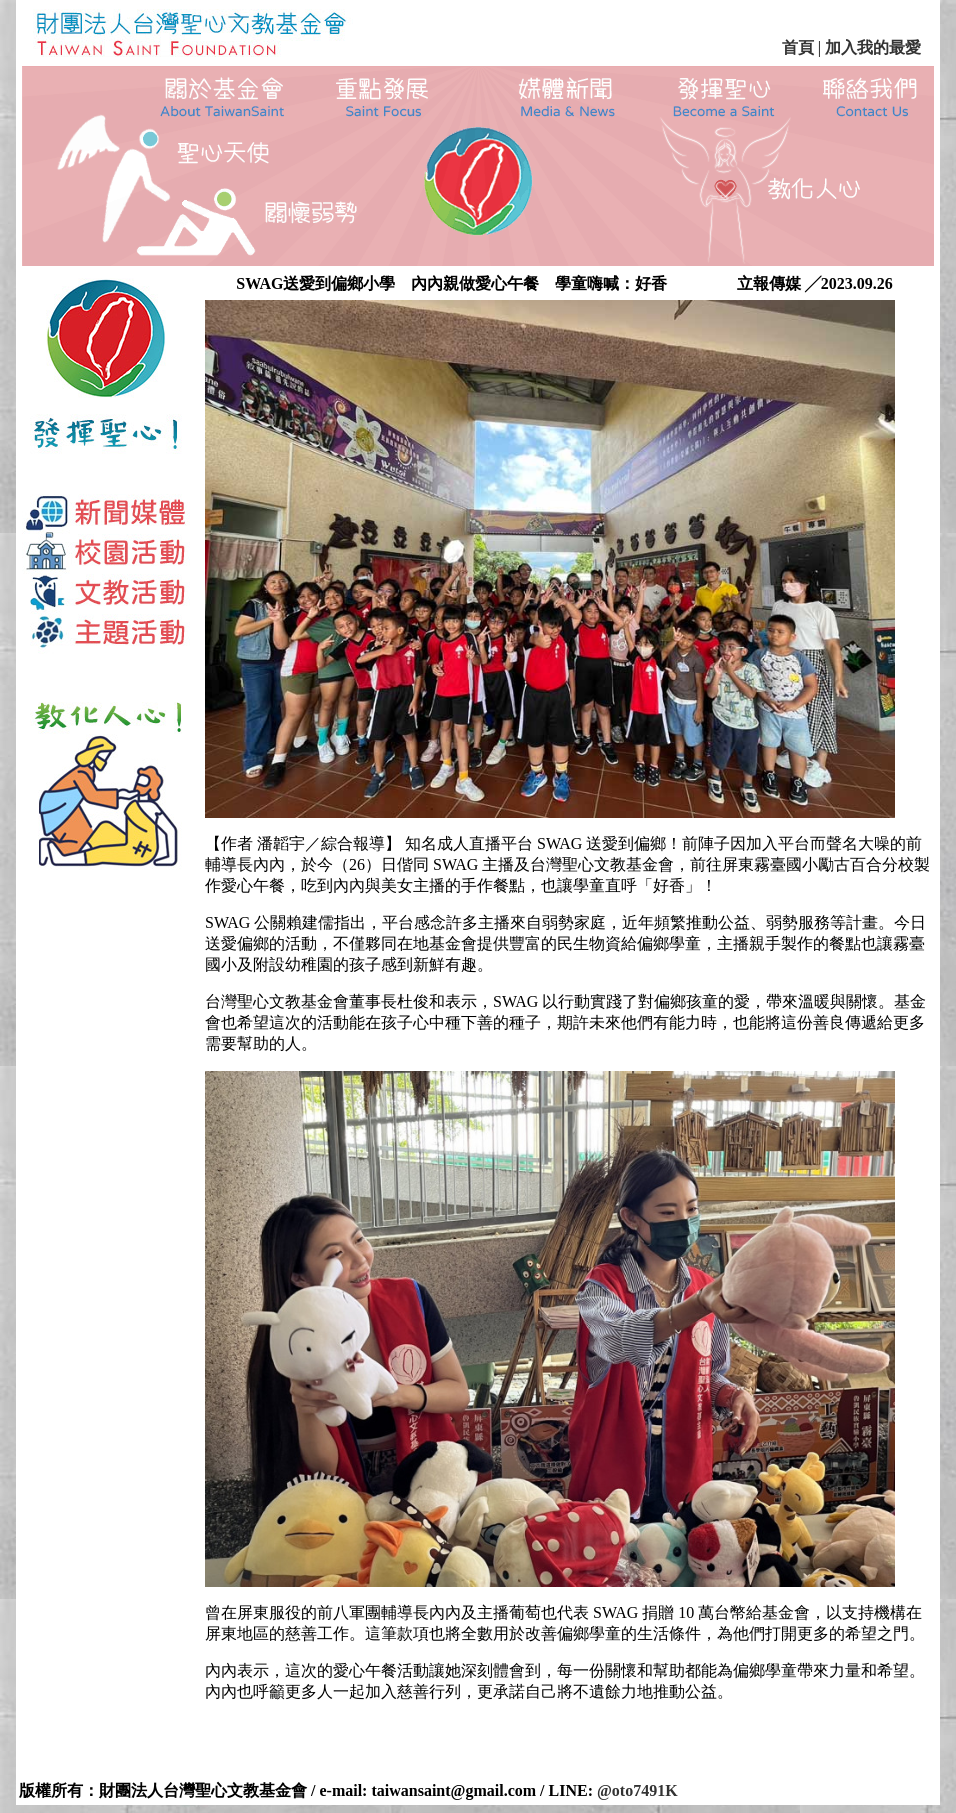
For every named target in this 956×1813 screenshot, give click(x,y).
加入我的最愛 (871, 47)
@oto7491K (637, 1790)
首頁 (798, 47)
